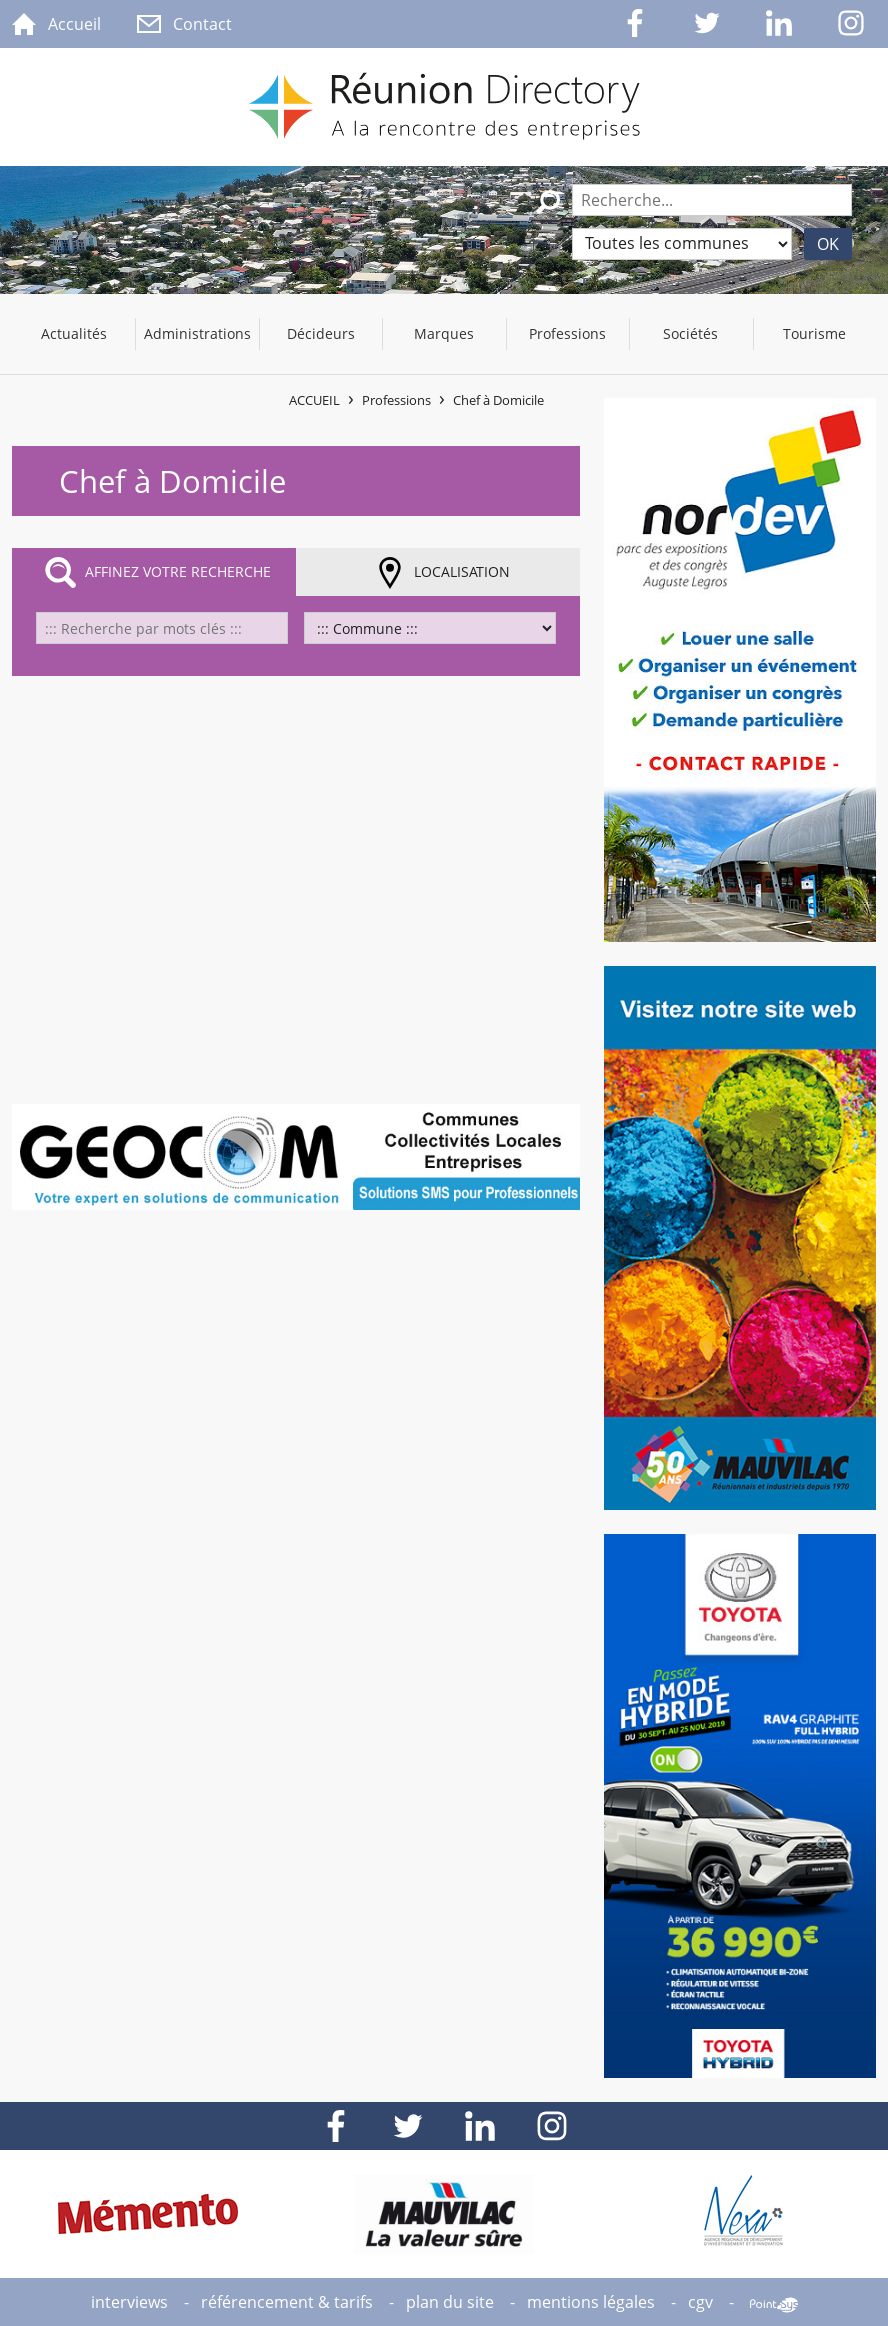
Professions (396, 400)
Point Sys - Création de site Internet (774, 2305)
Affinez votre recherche (178, 571)
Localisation (462, 571)
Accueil (314, 400)
